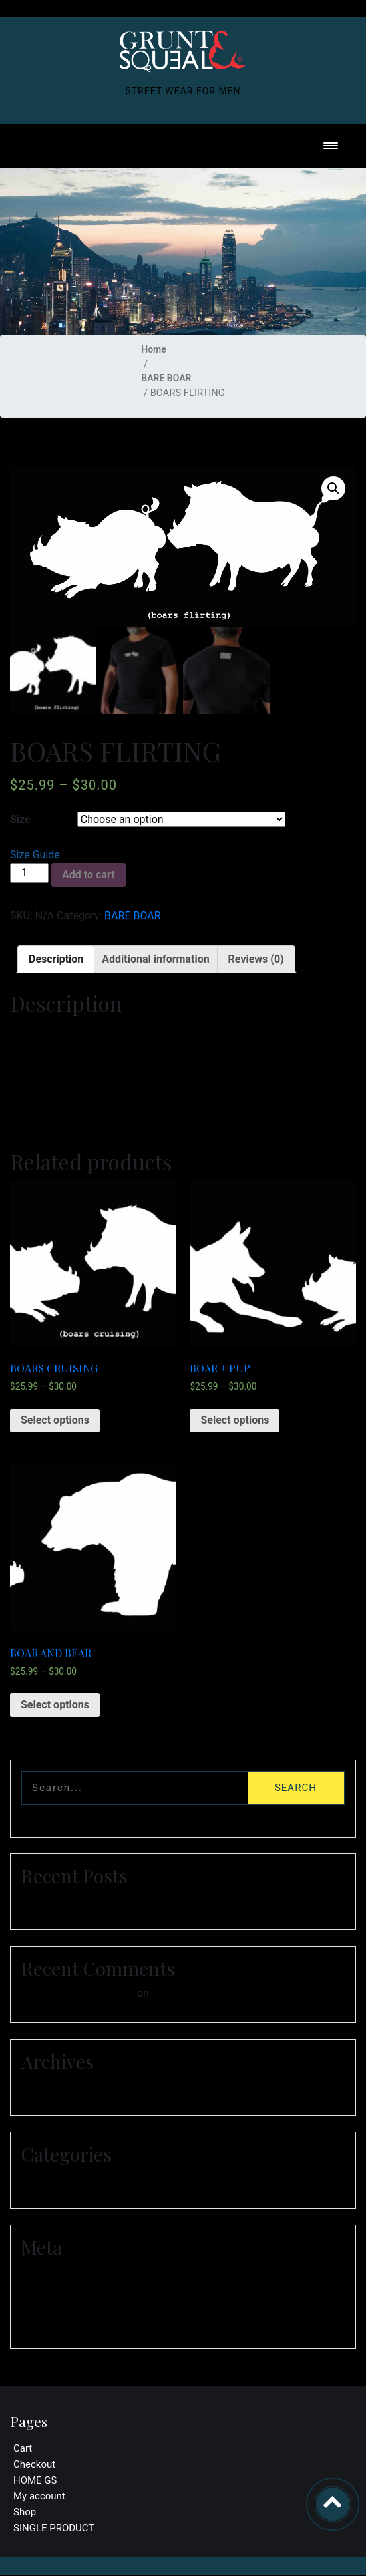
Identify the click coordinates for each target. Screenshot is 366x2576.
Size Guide (35, 855)
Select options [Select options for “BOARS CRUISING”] (55, 1420)
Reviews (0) (256, 959)
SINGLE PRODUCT (53, 2529)
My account (39, 2497)
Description (56, 959)
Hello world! (53, 1900)
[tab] (55, 959)
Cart (22, 2449)
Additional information (155, 959)
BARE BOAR (166, 378)
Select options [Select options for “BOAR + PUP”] (234, 1420)
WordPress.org (60, 2320)
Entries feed (53, 2288)
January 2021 (57, 2086)
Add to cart (88, 874)
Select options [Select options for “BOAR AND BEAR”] (55, 1704)
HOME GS (35, 2481)
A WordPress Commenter (77, 1993)
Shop (24, 2513)
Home (153, 349)
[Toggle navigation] (330, 146)
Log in (40, 2272)
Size (20, 820)
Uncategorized (59, 2179)
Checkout (34, 2465)
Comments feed (62, 2304)
